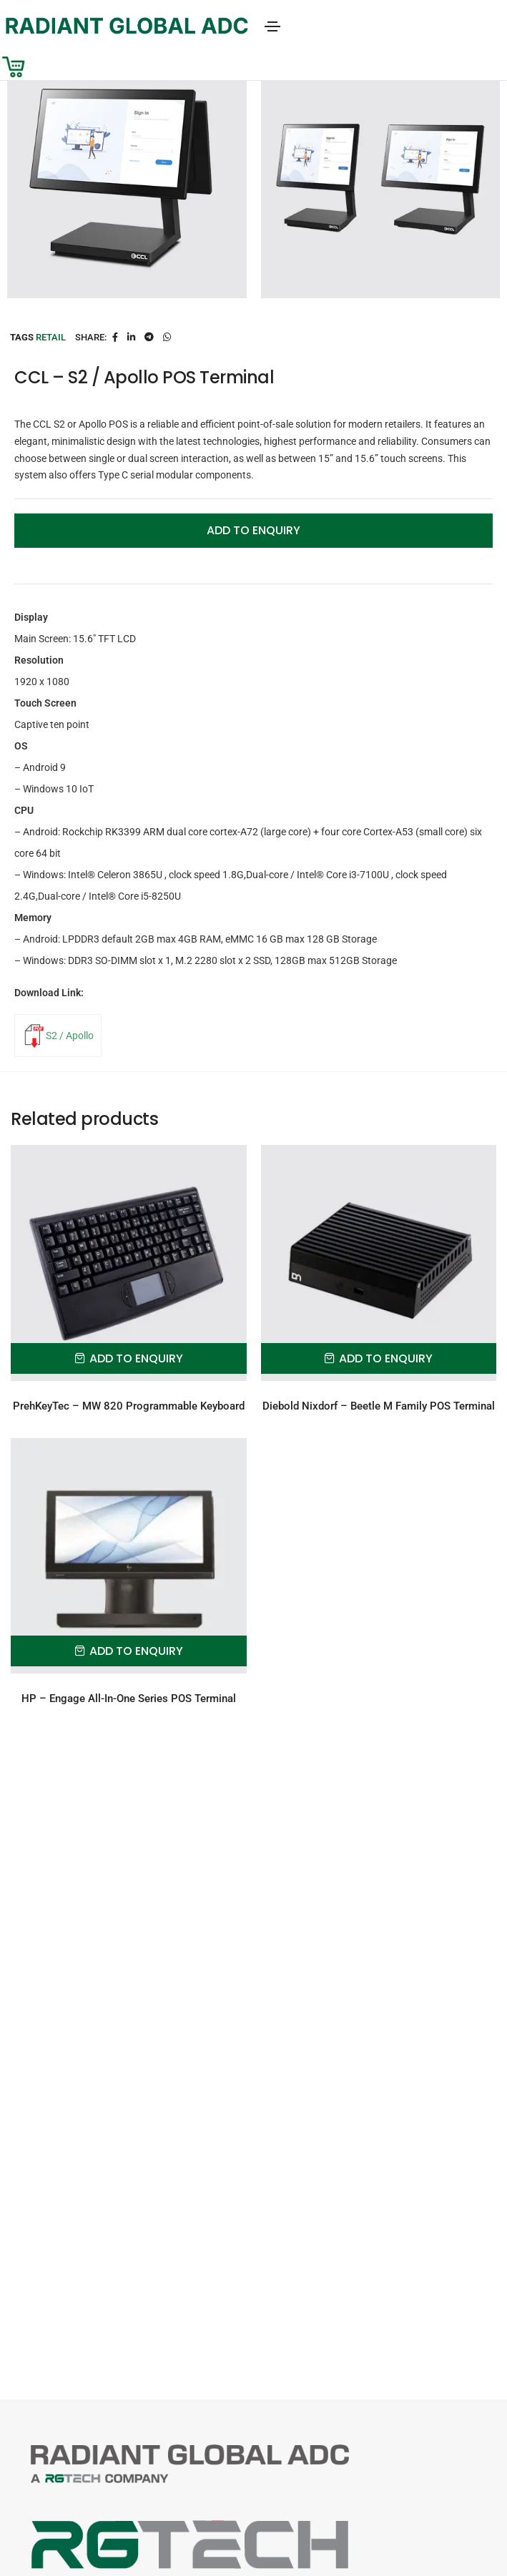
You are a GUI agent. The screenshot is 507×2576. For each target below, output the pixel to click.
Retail (51, 337)
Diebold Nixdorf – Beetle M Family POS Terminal (378, 1406)
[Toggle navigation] (272, 26)
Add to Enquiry (253, 530)
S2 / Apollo (70, 1035)
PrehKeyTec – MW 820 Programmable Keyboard (129, 1406)
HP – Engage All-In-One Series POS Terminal (128, 1698)
